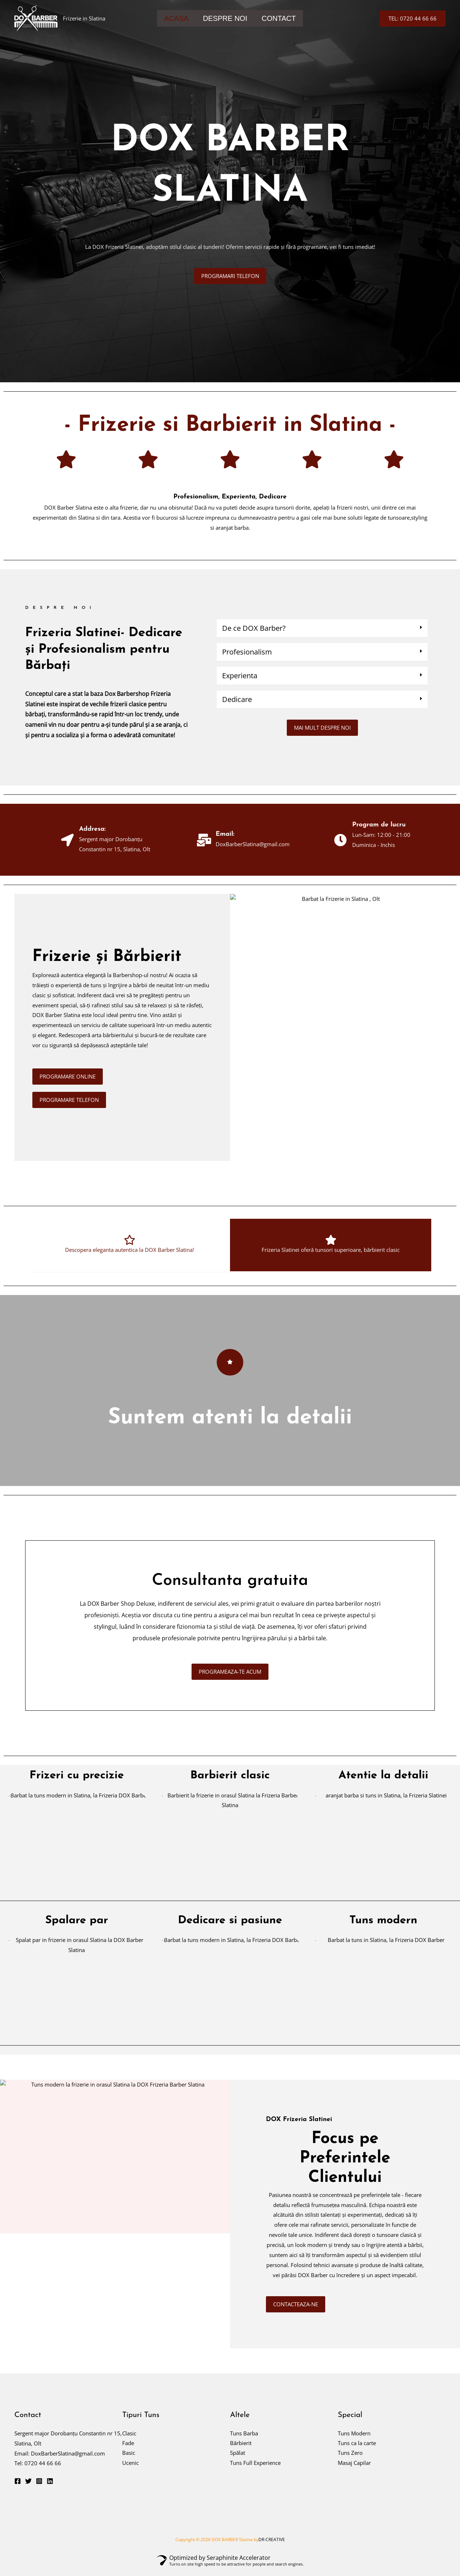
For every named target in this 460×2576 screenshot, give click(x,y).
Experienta (239, 675)
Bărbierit (241, 2450)
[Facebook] (17, 2488)
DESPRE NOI (225, 18)
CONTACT (279, 18)
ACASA (176, 18)
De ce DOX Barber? (254, 628)
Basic (128, 2460)
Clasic (129, 2440)
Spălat (237, 2460)
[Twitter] (28, 2488)
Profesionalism (247, 652)
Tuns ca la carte (357, 2450)
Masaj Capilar (354, 2470)
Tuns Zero (350, 2460)
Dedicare (237, 699)
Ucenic (130, 2470)
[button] (413, 18)
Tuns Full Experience (255, 2470)
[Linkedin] (50, 2488)
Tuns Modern (354, 2440)
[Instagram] (39, 2488)
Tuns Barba (244, 2440)
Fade (128, 2450)
